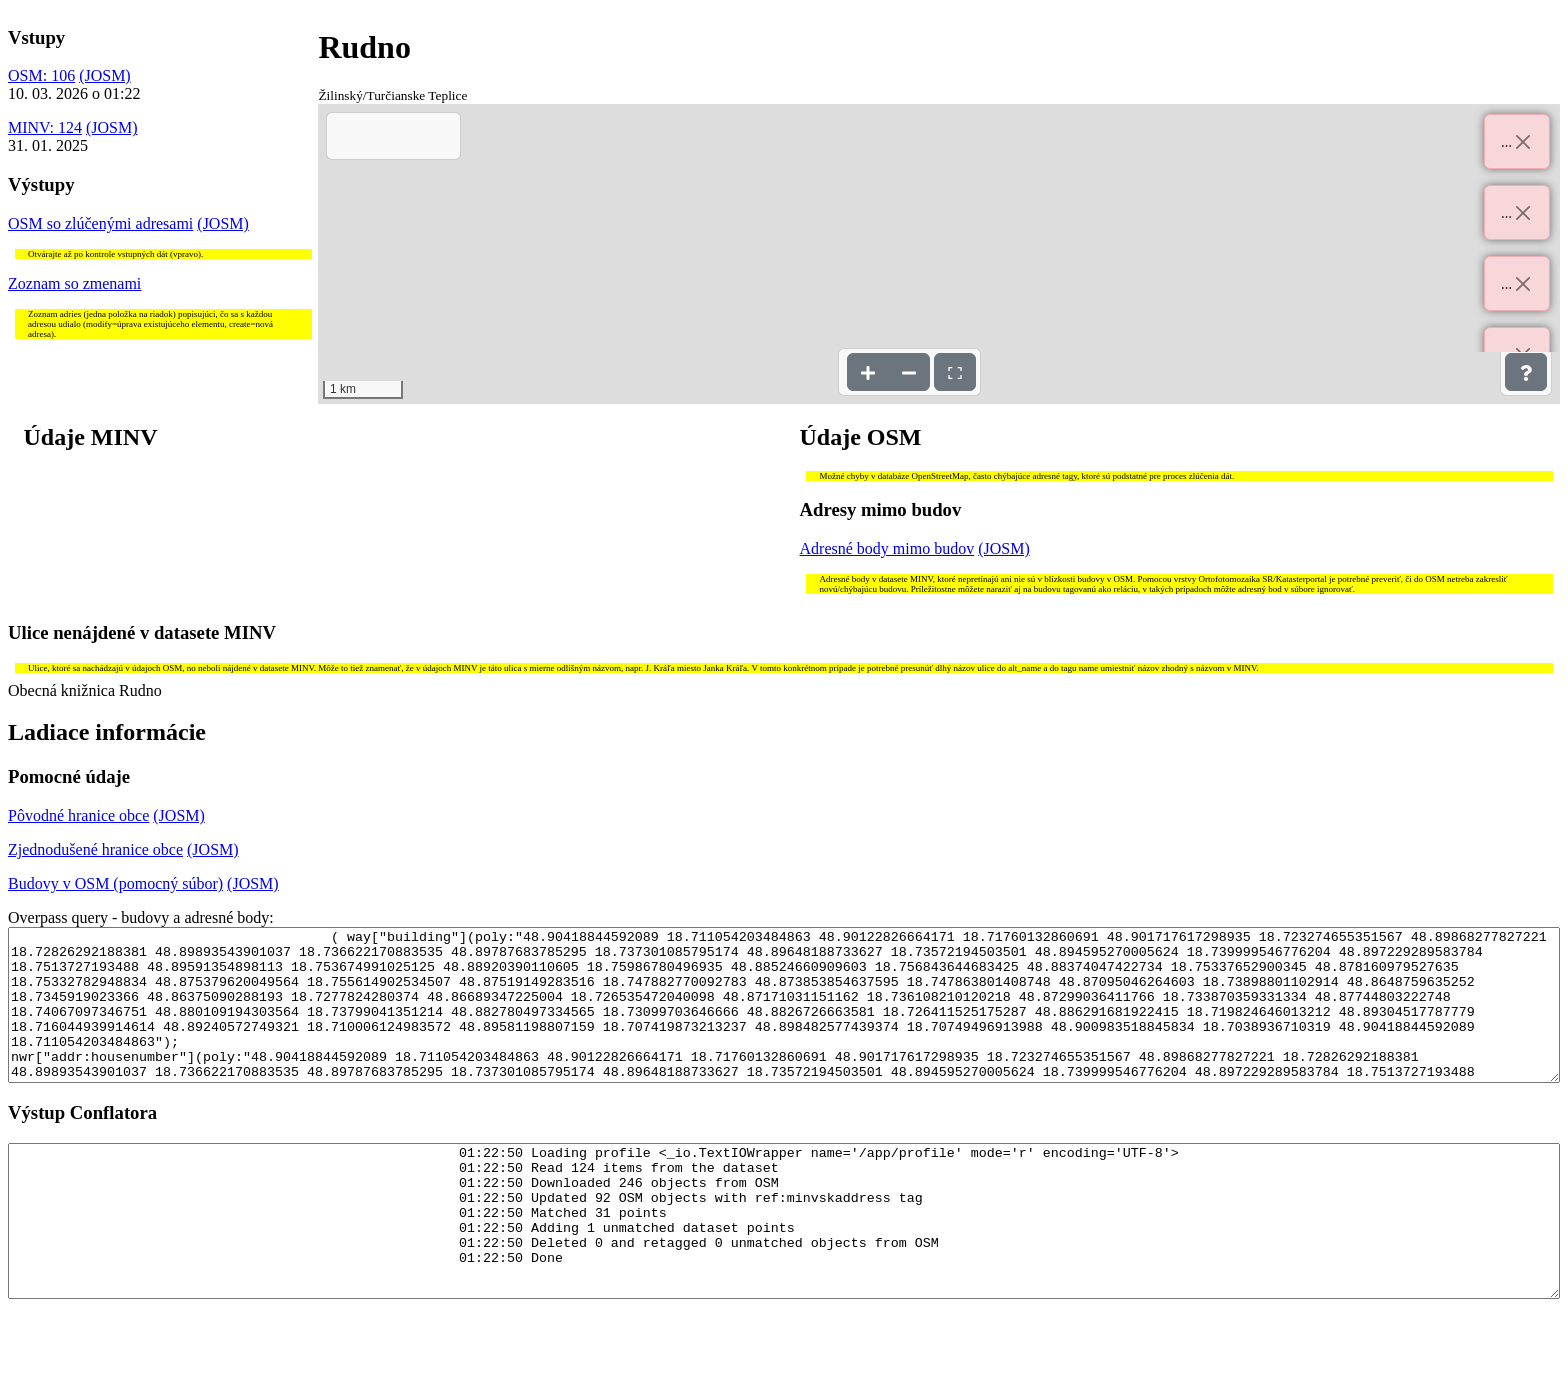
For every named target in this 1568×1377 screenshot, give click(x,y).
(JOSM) (105, 75)
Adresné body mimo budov (887, 548)
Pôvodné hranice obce (78, 815)
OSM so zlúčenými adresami (100, 223)
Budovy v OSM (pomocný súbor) (115, 883)
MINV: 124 (45, 127)
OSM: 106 (41, 75)
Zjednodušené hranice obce (95, 849)
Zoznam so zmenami (74, 283)
